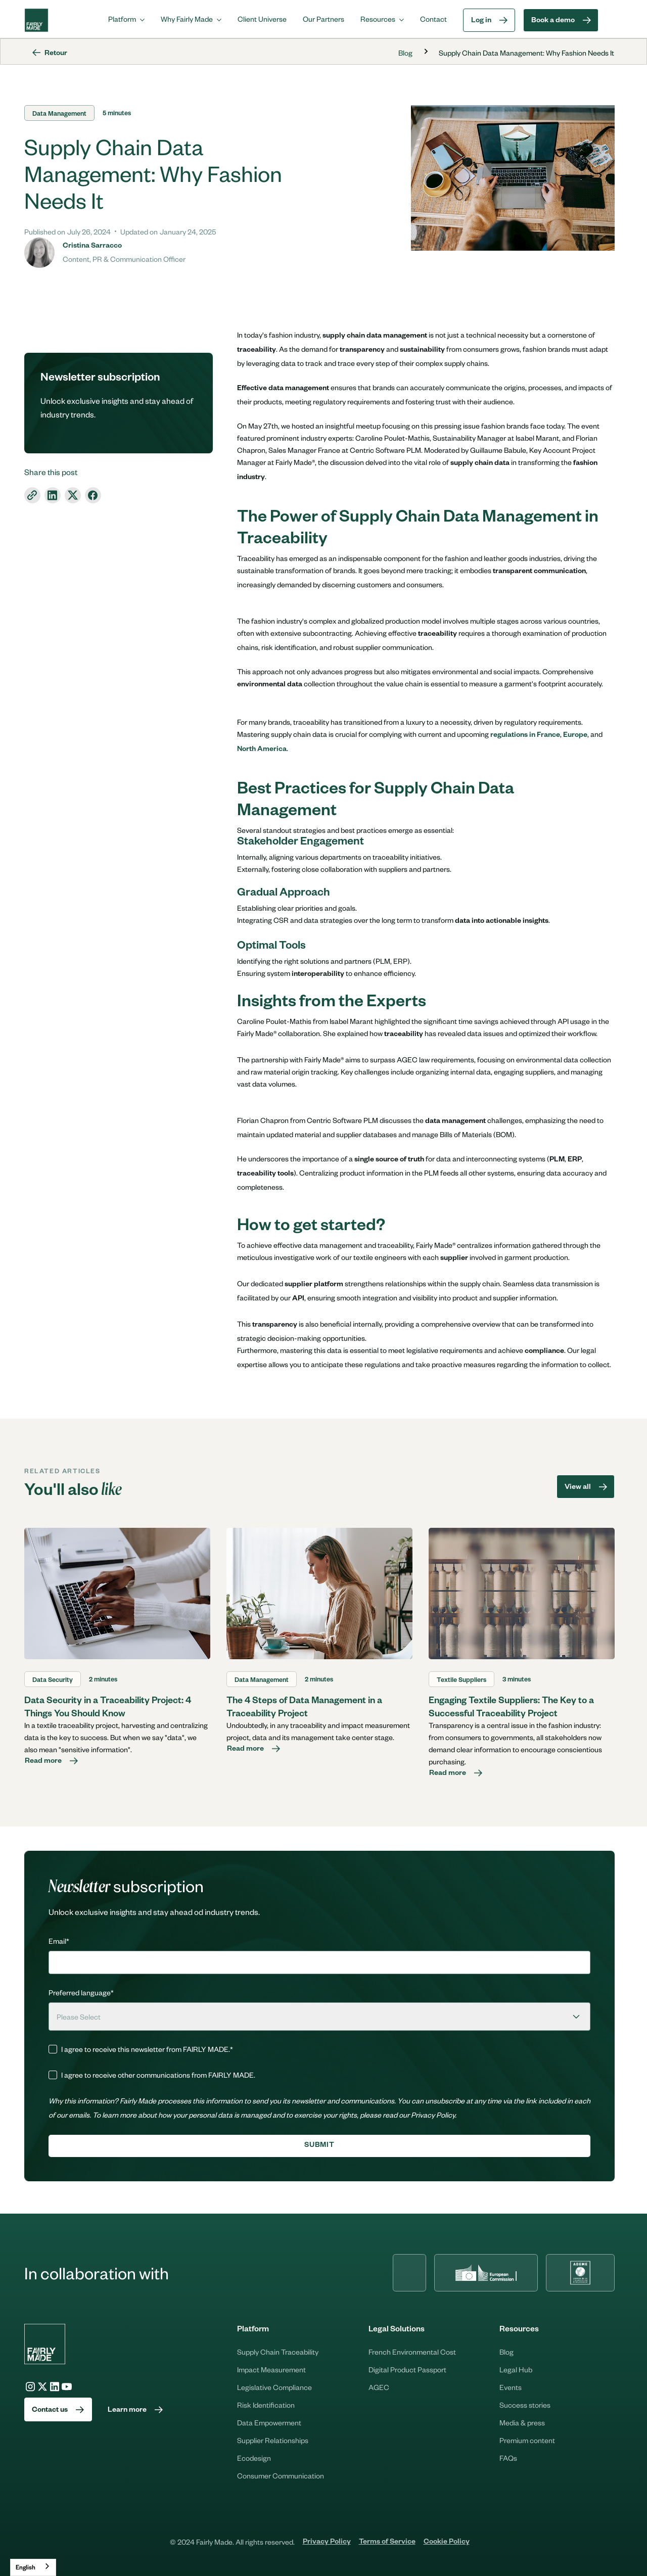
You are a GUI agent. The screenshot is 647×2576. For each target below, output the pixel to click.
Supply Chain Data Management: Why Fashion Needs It (526, 52)
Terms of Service (387, 2543)
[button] (126, 19)
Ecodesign (254, 2457)
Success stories (524, 2404)
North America (262, 750)
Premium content (527, 2440)
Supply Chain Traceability (277, 2351)
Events (510, 2387)
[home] (36, 20)
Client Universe (262, 18)
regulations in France (525, 736)
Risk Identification (266, 2404)
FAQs (508, 2457)
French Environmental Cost (412, 2351)
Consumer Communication (280, 2475)
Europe (575, 736)
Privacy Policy (327, 2543)
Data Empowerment (269, 2422)
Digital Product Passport (407, 2369)
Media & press (522, 2422)
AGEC (378, 2387)
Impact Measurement (271, 2369)
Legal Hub (515, 2369)
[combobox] (33, 2567)
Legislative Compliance (274, 2387)
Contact (433, 18)
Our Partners (323, 18)
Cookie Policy (447, 2543)
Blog (405, 52)
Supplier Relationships (272, 2440)
